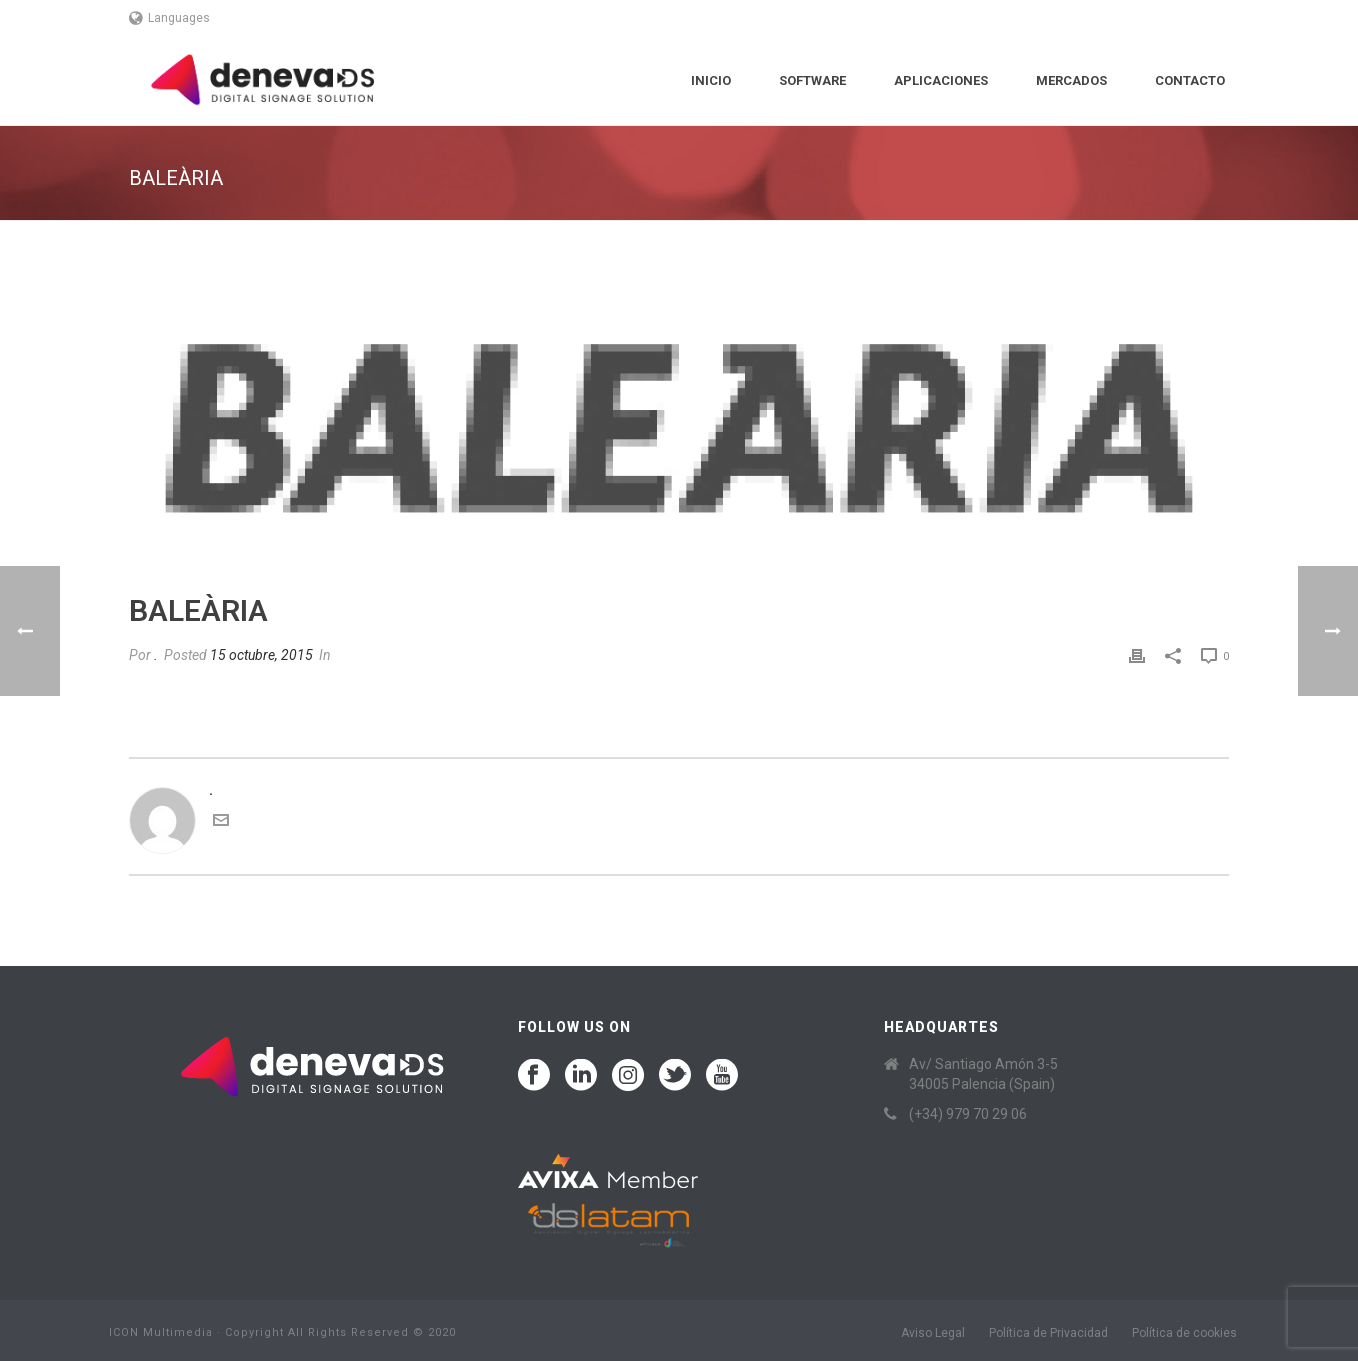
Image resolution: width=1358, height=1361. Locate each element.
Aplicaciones (941, 80)
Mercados (1071, 80)
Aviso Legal (933, 1333)
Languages (169, 18)
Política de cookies (1184, 1333)
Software (812, 80)
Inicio (711, 80)
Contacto (1190, 80)
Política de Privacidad (1048, 1333)
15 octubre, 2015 (261, 655)
